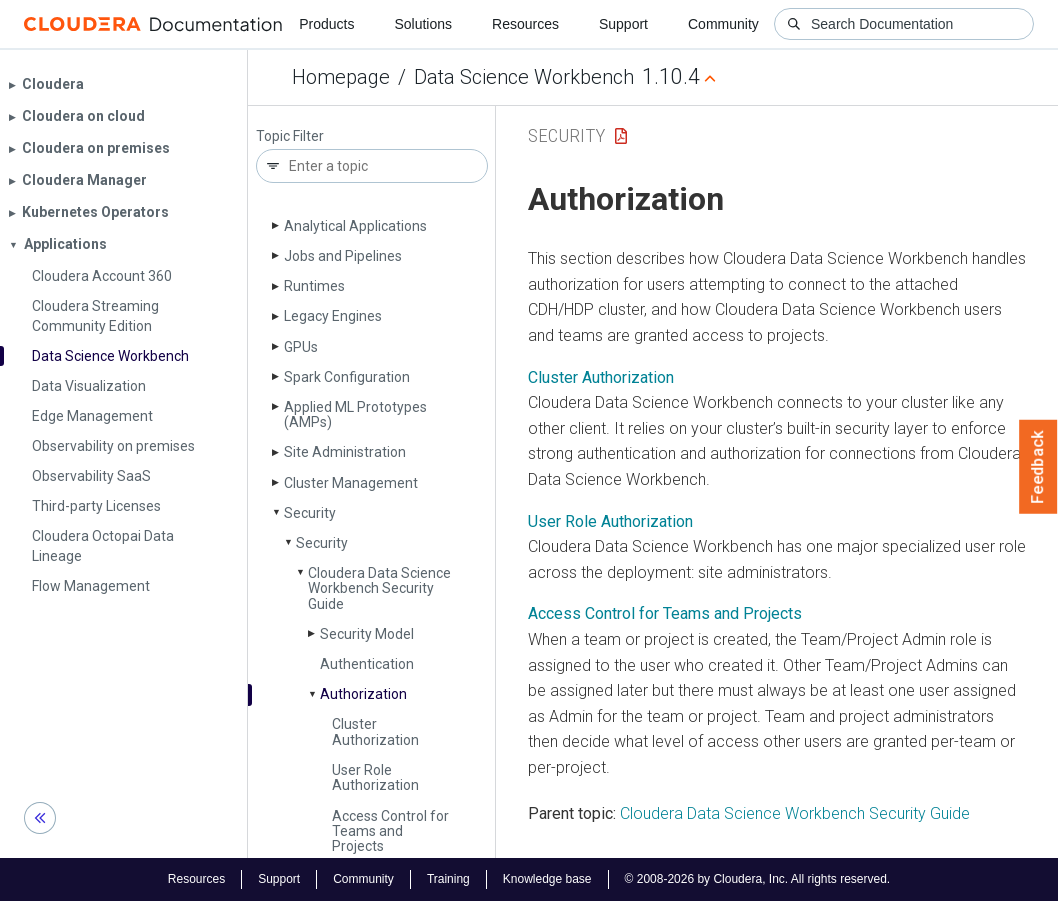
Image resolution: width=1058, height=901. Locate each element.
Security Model (367, 634)
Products (326, 24)
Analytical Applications (355, 226)
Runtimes (314, 286)
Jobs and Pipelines (343, 256)
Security (310, 513)
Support (623, 24)
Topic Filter (290, 136)
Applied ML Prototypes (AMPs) (355, 414)
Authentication (367, 664)
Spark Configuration (347, 377)
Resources (525, 24)
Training (448, 879)
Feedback (1038, 467)
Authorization (363, 694)
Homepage (341, 77)
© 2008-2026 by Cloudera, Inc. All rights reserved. (758, 879)
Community (723, 24)
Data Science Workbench (524, 77)
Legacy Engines (333, 316)
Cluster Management (351, 483)
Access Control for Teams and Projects (390, 831)
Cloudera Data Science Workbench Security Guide (379, 588)
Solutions (423, 24)
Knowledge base (547, 879)
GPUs (301, 347)
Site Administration (345, 452)
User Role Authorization (375, 777)
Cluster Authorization (375, 731)
